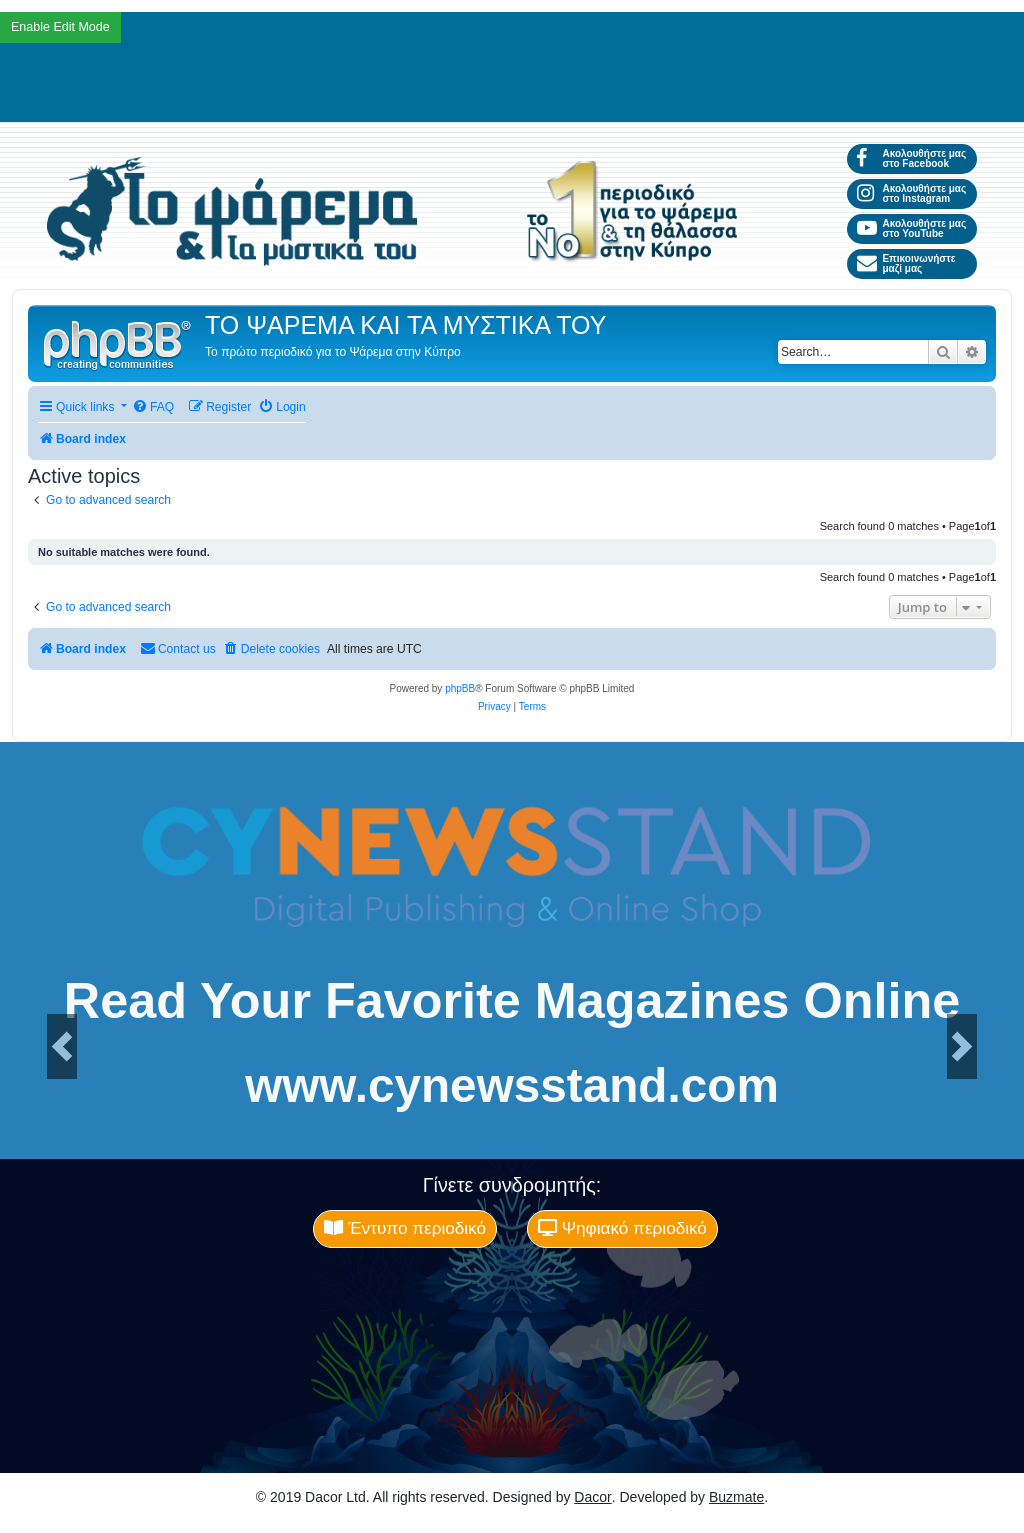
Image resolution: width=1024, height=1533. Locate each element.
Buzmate (736, 1497)
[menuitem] (153, 407)
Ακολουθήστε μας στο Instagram (911, 193)
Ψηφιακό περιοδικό (622, 1228)
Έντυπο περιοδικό (405, 1228)
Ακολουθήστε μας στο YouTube (911, 228)
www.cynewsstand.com (512, 1086)
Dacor (592, 1497)
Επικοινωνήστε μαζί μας (906, 263)
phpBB (460, 688)
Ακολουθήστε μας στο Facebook (911, 158)
